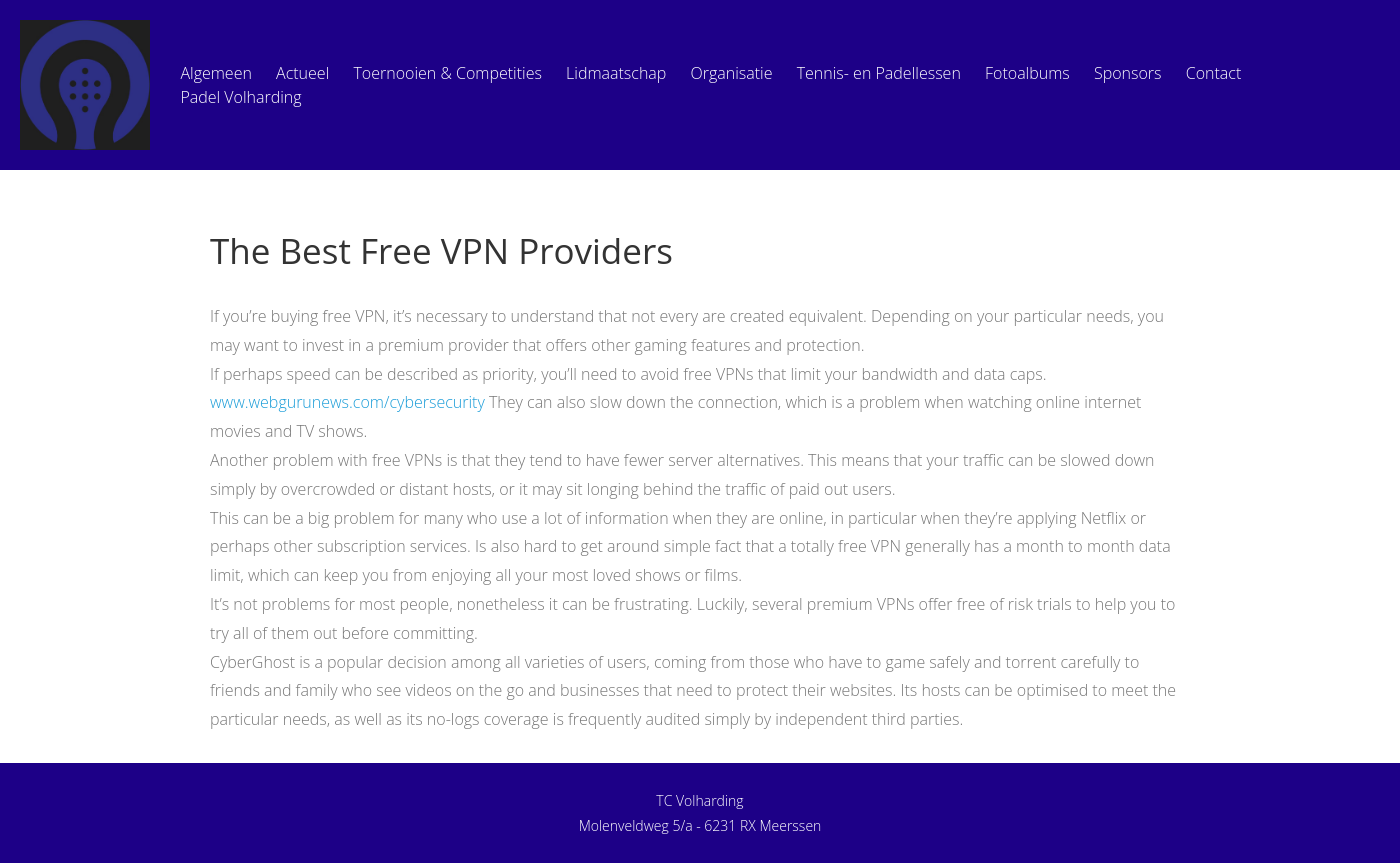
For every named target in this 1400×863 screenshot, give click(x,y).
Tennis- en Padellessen (879, 73)
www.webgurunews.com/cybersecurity (347, 402)
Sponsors (1128, 73)
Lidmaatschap (616, 73)
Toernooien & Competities (447, 73)
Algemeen (215, 73)
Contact (1214, 73)
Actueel (302, 73)
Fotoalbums (1027, 73)
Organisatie (732, 73)
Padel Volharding (240, 97)
